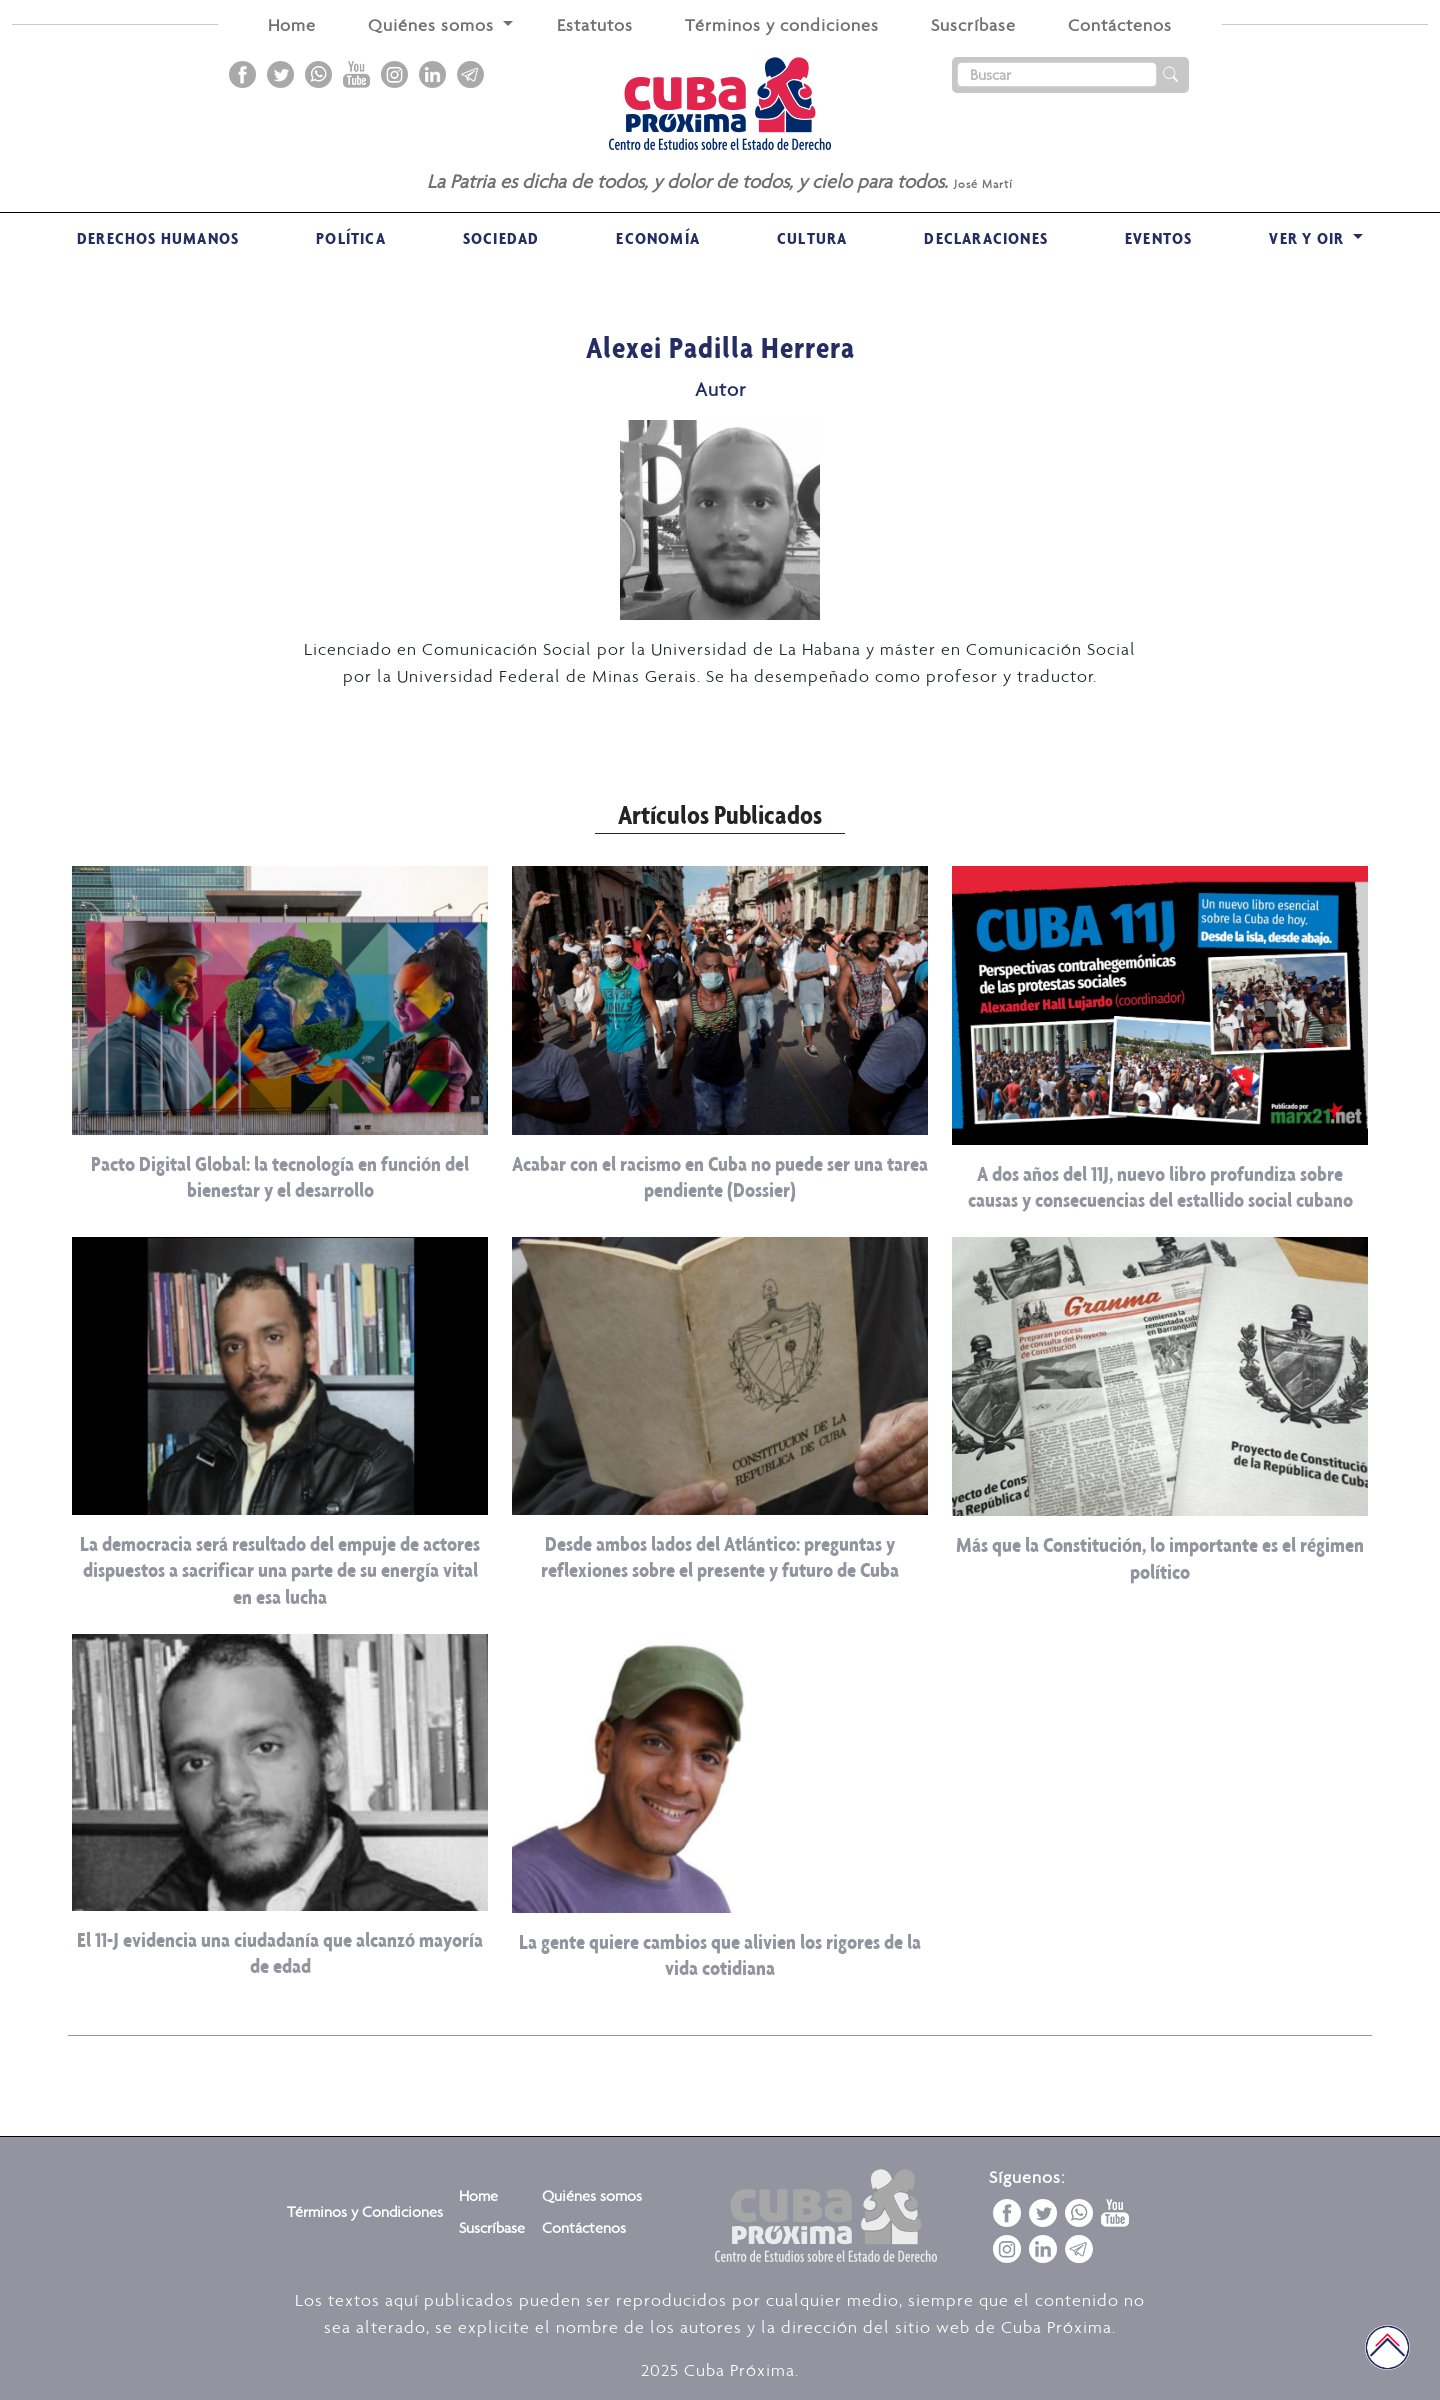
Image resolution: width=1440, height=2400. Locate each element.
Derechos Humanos (158, 238)
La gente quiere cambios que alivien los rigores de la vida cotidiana (720, 1954)
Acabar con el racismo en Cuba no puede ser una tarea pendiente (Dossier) (720, 1176)
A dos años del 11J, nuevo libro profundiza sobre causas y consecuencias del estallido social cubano (1160, 1186)
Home (292, 25)
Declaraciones (986, 238)
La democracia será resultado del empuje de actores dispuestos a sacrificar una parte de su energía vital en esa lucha (280, 1570)
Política (351, 238)
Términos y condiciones (782, 25)
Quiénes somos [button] (433, 25)
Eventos (1158, 238)
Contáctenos (1120, 25)
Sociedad (501, 238)
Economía (658, 238)
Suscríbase (973, 25)
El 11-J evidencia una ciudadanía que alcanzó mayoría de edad (280, 1952)
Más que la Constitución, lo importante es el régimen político (1160, 1557)
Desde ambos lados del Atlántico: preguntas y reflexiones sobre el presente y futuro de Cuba (720, 1556)
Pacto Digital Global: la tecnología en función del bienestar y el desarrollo (280, 1176)
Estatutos (595, 25)
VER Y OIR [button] (1308, 238)
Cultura (812, 238)
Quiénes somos (592, 2195)
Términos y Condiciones (365, 2211)
